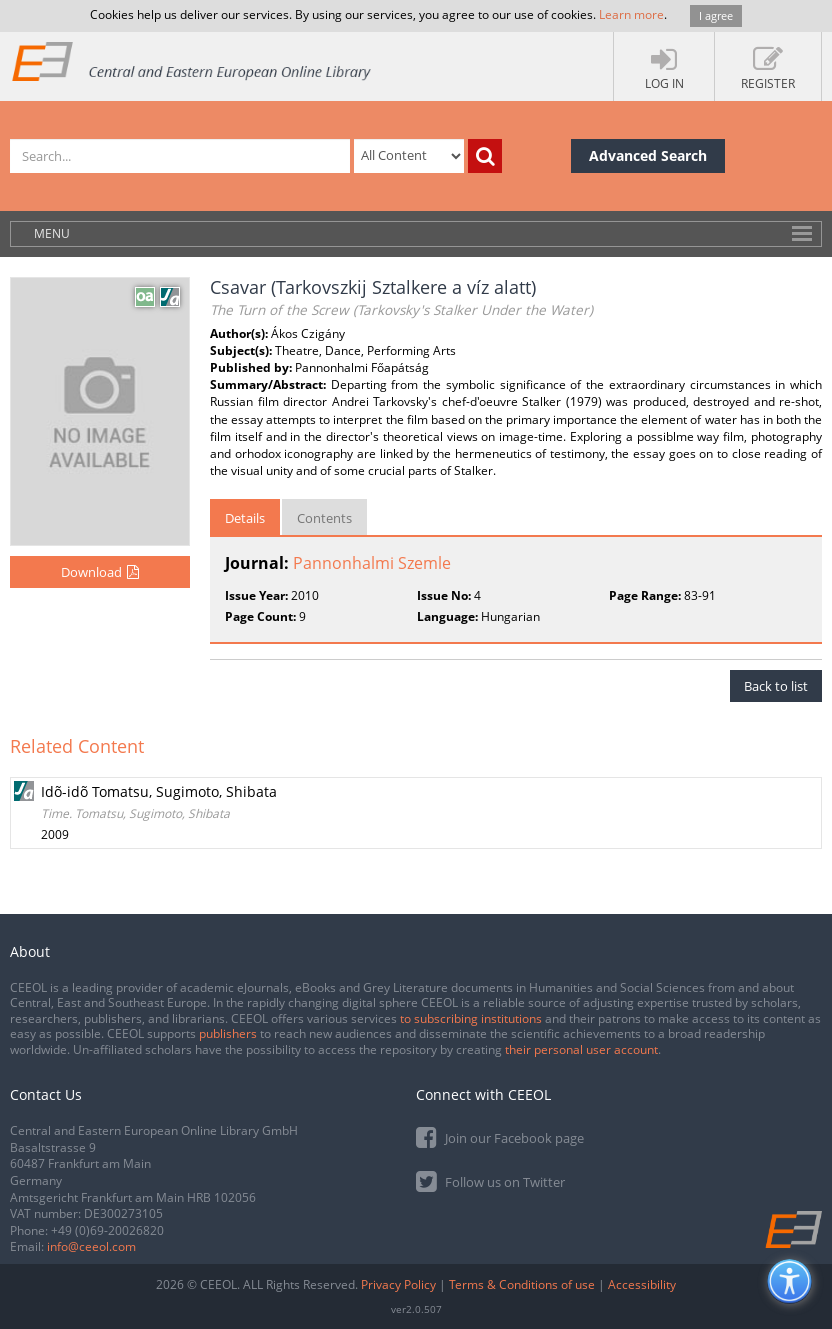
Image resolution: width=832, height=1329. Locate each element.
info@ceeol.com (91, 1246)
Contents (324, 518)
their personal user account (581, 1049)
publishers (228, 1033)
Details (245, 518)
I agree (716, 15)
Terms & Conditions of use (522, 1284)
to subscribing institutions (471, 1018)
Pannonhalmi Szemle (372, 563)
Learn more (631, 14)
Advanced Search (648, 155)
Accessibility (642, 1284)
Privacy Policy (398, 1284)
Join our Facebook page (500, 1136)
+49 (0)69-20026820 (107, 1230)
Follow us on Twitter (490, 1180)
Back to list (776, 686)
